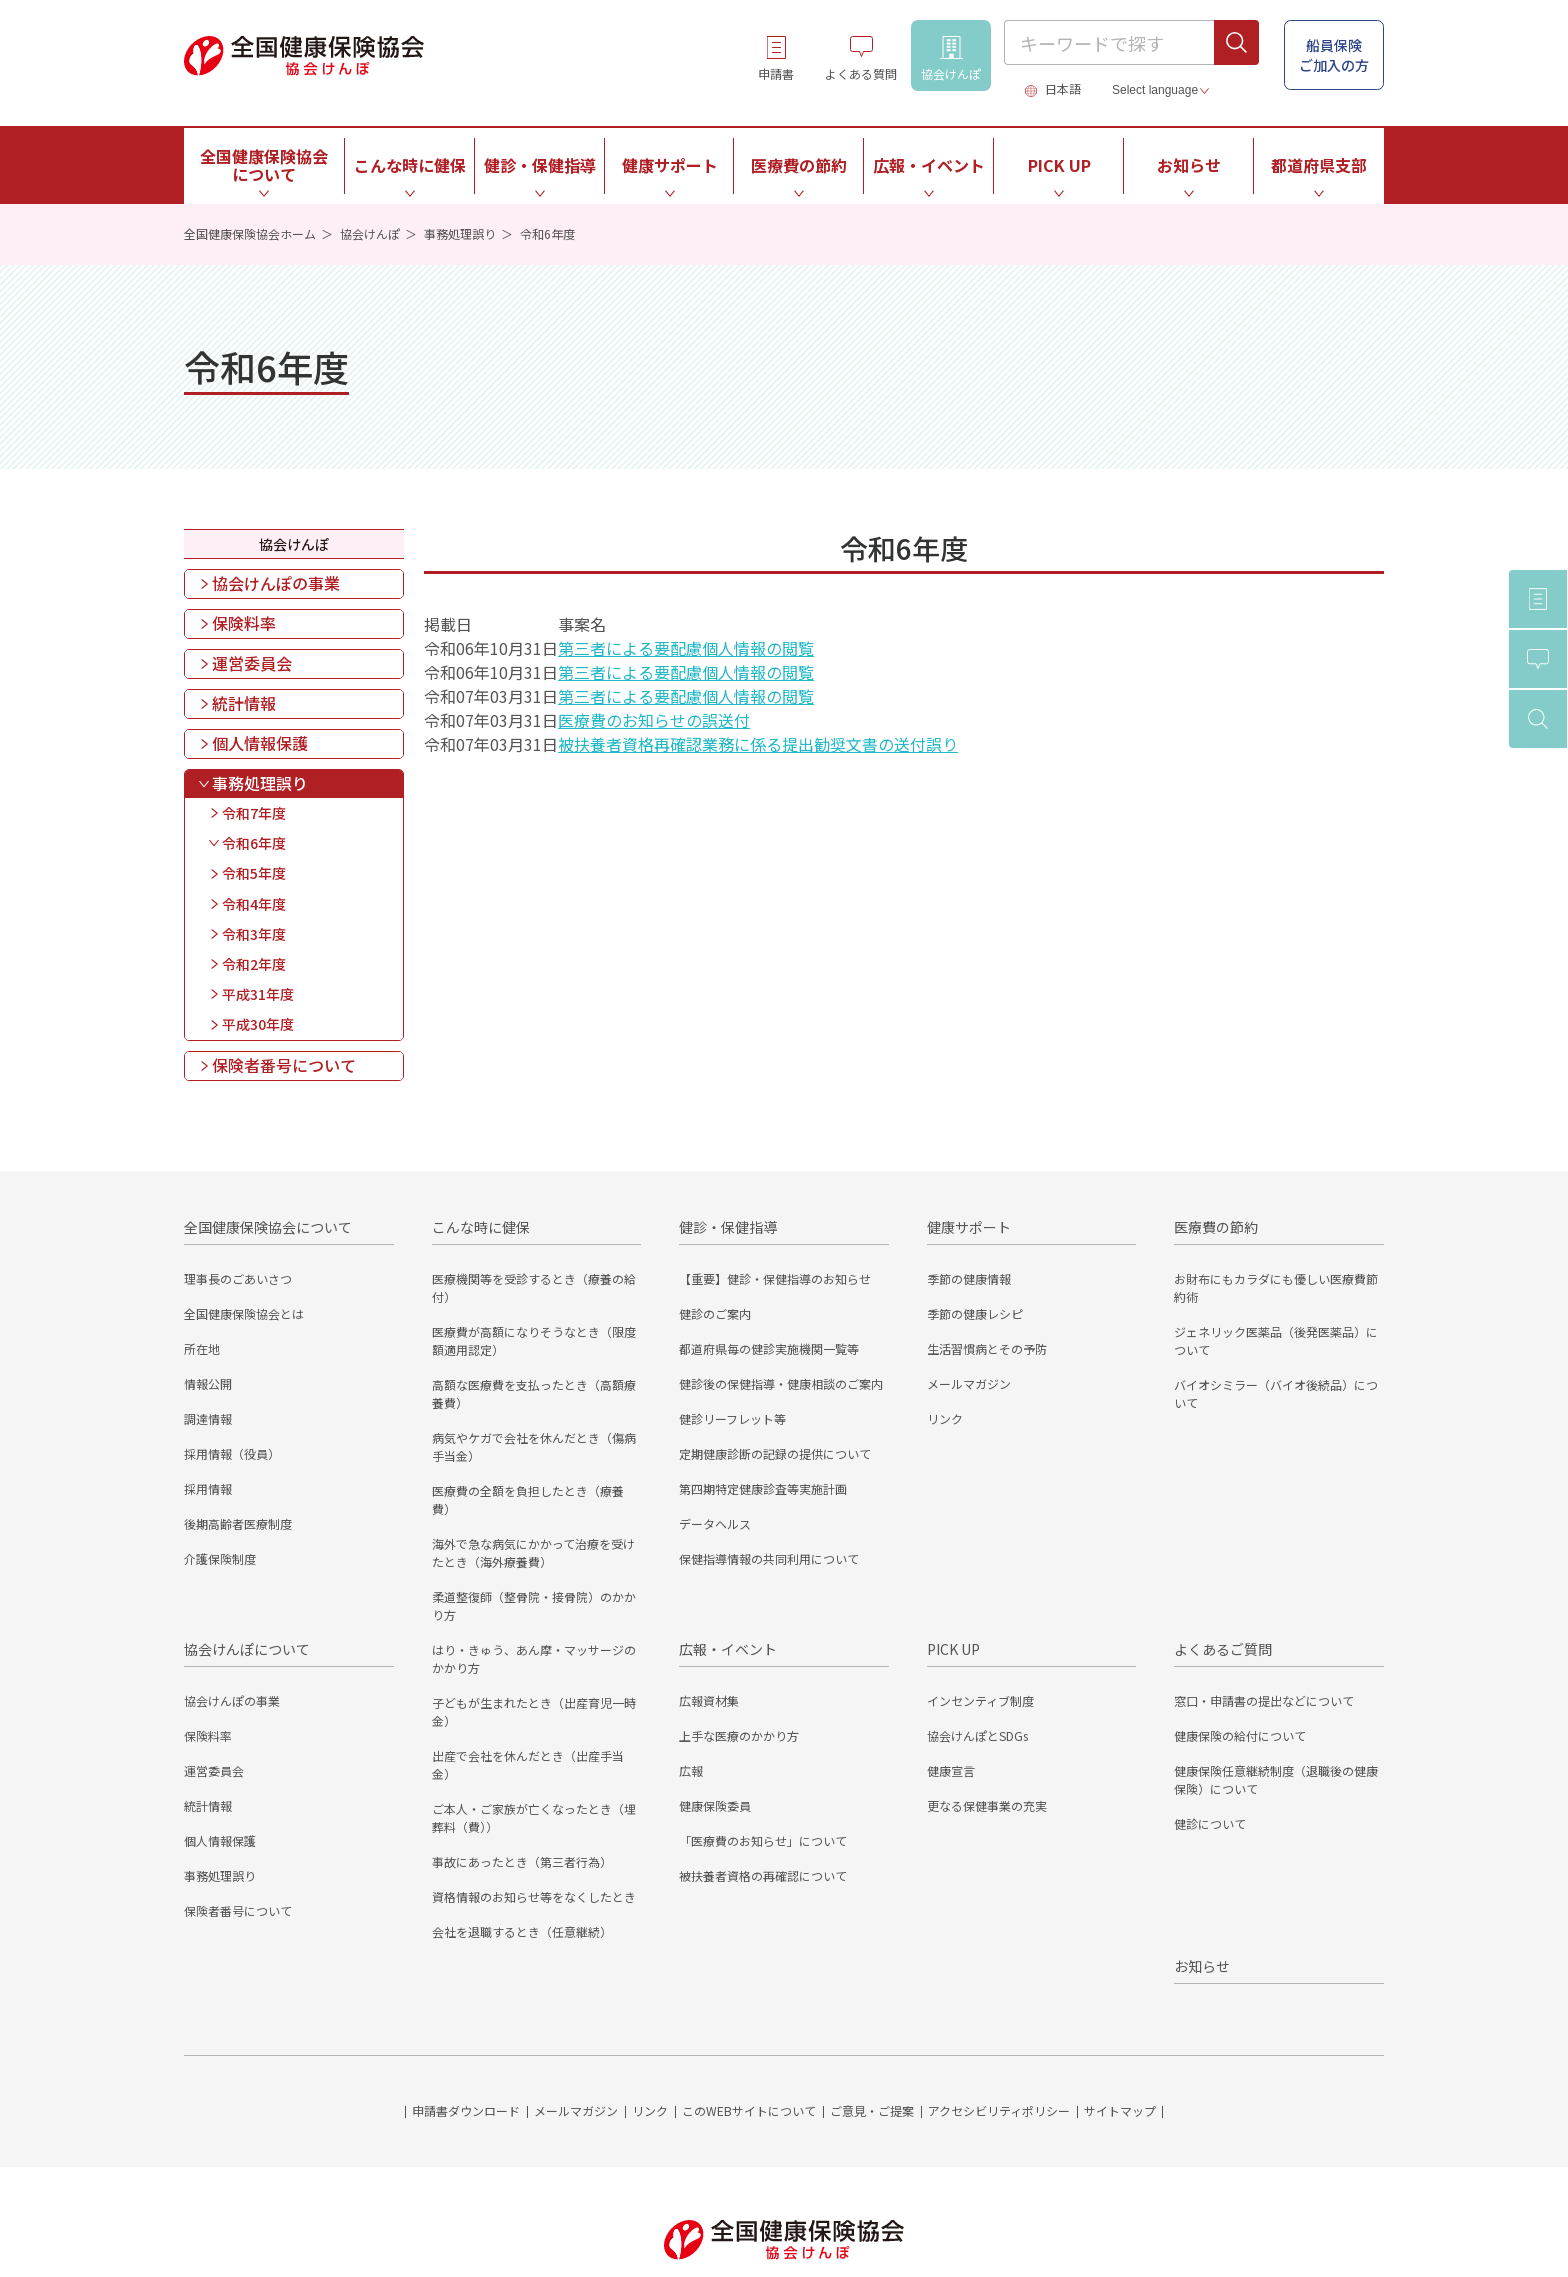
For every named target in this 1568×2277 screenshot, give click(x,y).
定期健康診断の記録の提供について (775, 1453)
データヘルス (715, 1523)
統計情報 (244, 703)
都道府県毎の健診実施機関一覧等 (769, 1348)
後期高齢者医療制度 (238, 1523)
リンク (945, 1418)
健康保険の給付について (1240, 1735)
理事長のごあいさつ (238, 1278)
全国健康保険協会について (268, 1227)
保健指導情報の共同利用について (769, 1558)
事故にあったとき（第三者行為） (522, 1861)
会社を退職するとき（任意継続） (522, 1931)
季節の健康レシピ (975, 1313)
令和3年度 (254, 934)
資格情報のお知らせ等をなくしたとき (534, 1896)
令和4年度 (254, 904)
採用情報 (208, 1488)
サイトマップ (1120, 2110)
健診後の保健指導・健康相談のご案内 (781, 1383)
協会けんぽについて (247, 1649)
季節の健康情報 (969, 1278)
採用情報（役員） (232, 1453)
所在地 (202, 1348)
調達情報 (208, 1418)
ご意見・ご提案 (872, 2110)
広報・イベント (728, 1649)
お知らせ (1189, 165)
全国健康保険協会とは (244, 1313)
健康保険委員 (715, 1805)
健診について (1210, 1823)
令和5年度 (254, 873)
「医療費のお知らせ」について (763, 1840)
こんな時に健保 (481, 1227)
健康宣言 (951, 1770)
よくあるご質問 (1223, 1649)
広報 (691, 1770)
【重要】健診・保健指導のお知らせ (775, 1278)
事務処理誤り (460, 233)
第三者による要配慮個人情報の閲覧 (686, 648)
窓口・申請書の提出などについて (1264, 1700)
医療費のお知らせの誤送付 (654, 720)
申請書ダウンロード (466, 2110)
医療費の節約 (1216, 1227)
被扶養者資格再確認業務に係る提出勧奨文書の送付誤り (758, 744)
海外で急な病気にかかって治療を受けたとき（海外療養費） (533, 1552)
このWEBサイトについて (749, 2110)
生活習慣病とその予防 (987, 1348)
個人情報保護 (260, 743)
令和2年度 (254, 964)
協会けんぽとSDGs (977, 1735)
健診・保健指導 (728, 1227)
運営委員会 (252, 663)
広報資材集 (709, 1700)
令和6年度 (254, 843)
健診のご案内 (715, 1313)
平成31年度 (258, 994)
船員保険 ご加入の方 (1334, 55)
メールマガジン (969, 1383)
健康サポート (969, 1227)
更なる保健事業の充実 (987, 1805)
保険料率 (244, 623)
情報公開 (208, 1383)
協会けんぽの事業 (276, 583)
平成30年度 (258, 1024)
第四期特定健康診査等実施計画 (763, 1488)
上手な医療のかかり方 (739, 1735)
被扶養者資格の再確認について (763, 1875)
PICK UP (953, 1649)
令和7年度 (254, 813)
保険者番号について (284, 1065)
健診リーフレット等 (732, 1418)
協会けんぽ (370, 233)
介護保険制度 (220, 1558)
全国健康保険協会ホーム (250, 233)
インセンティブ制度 (980, 1700)
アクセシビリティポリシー (999, 2110)
